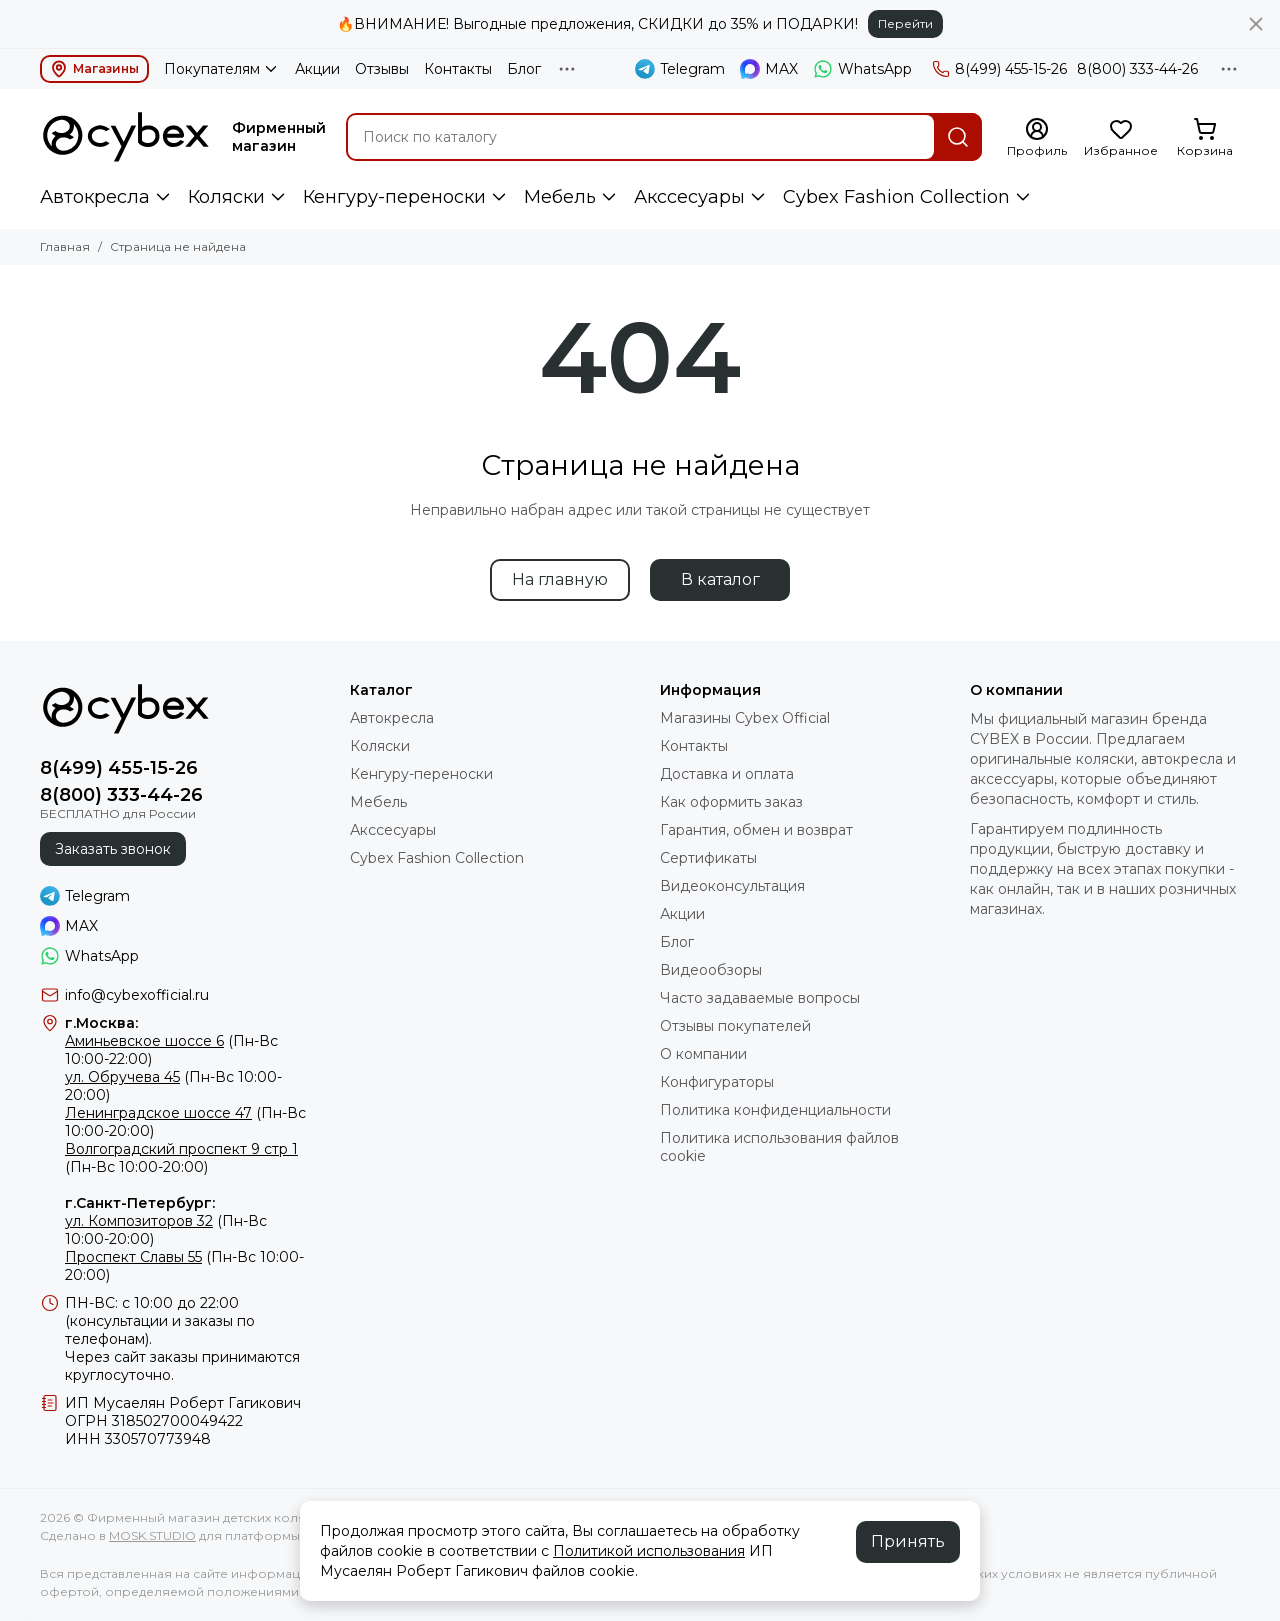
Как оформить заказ (731, 802)
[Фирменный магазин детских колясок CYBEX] (126, 137)
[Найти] (958, 137)
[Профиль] (1037, 138)
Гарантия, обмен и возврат (756, 830)
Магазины (94, 69)
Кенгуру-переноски (394, 197)
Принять (908, 1541)
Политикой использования (649, 1551)
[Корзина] (1205, 138)
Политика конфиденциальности (775, 1110)
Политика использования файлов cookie (779, 1147)
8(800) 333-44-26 (1137, 69)
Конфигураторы (717, 1082)
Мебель (560, 197)
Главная (65, 246)
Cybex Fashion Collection (896, 197)
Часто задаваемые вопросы (760, 998)
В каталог (720, 579)
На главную (560, 579)
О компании (703, 1054)
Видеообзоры (711, 970)
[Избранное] (1121, 138)
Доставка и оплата (727, 774)
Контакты (458, 69)
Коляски (226, 197)
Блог (524, 69)
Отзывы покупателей (735, 1026)
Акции (317, 69)
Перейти (905, 23)
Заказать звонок (113, 849)
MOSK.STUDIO (152, 1535)
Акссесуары (689, 197)
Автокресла (95, 197)
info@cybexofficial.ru (137, 995)
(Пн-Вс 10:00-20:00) (181, 1158)
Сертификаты (708, 858)
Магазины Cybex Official (745, 718)
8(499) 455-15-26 (999, 69)
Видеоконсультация (732, 886)
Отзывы (382, 69)
